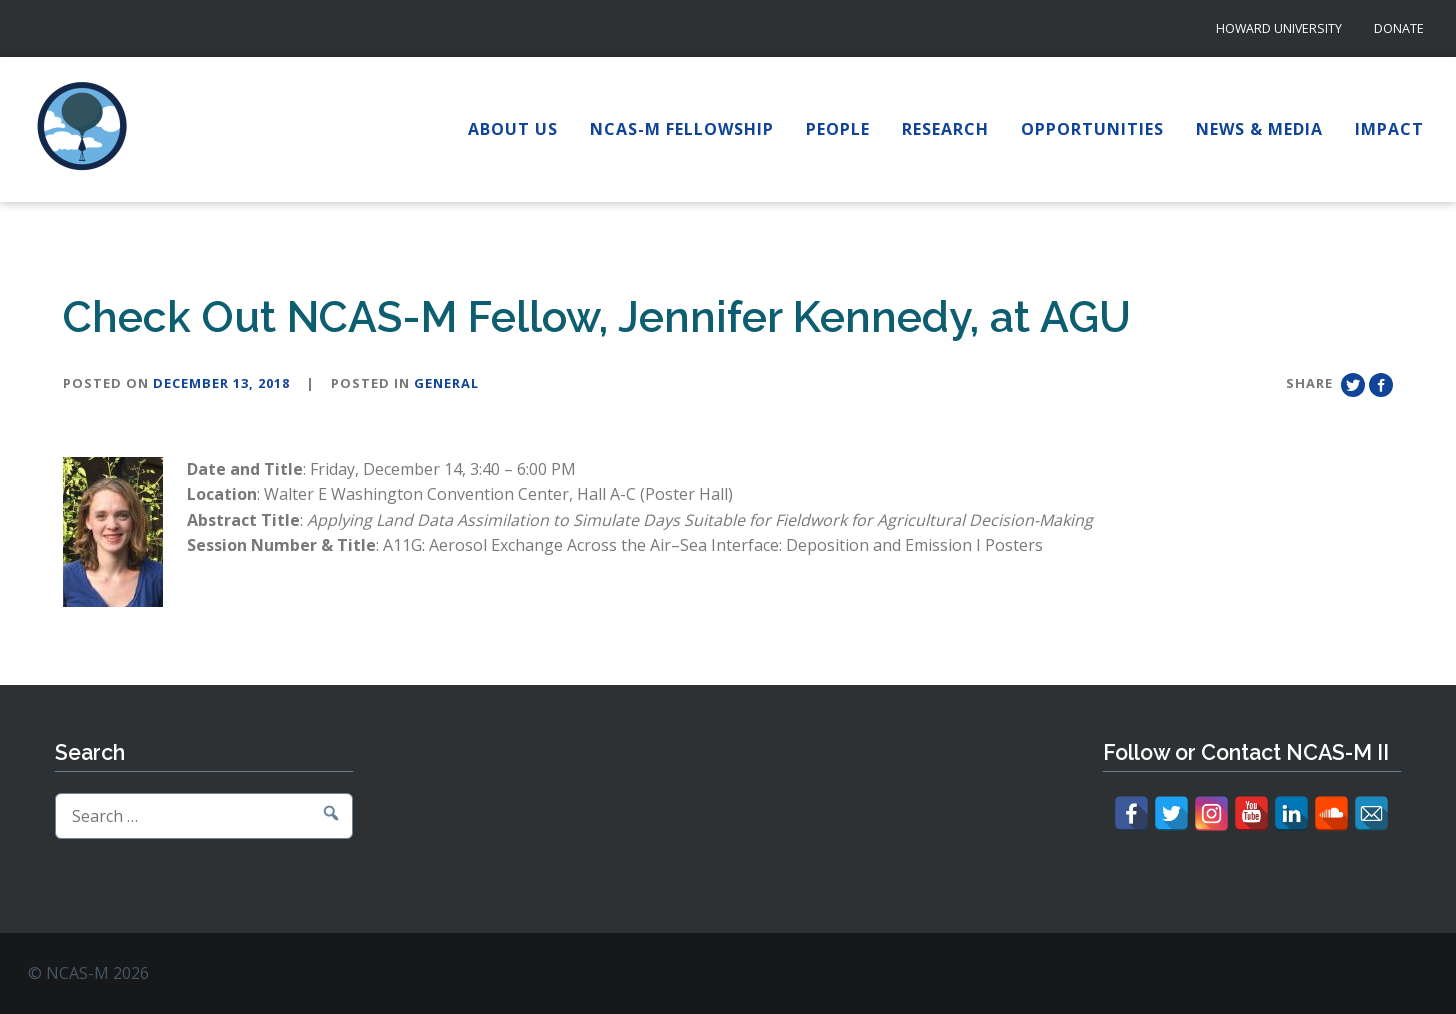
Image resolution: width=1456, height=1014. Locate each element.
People (838, 129)
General (446, 383)
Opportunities (1092, 129)
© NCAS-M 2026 (88, 973)
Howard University (1279, 28)
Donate (1399, 28)
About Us (513, 129)
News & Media (1259, 129)
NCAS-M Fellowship (682, 129)
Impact (1389, 129)
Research (945, 129)
